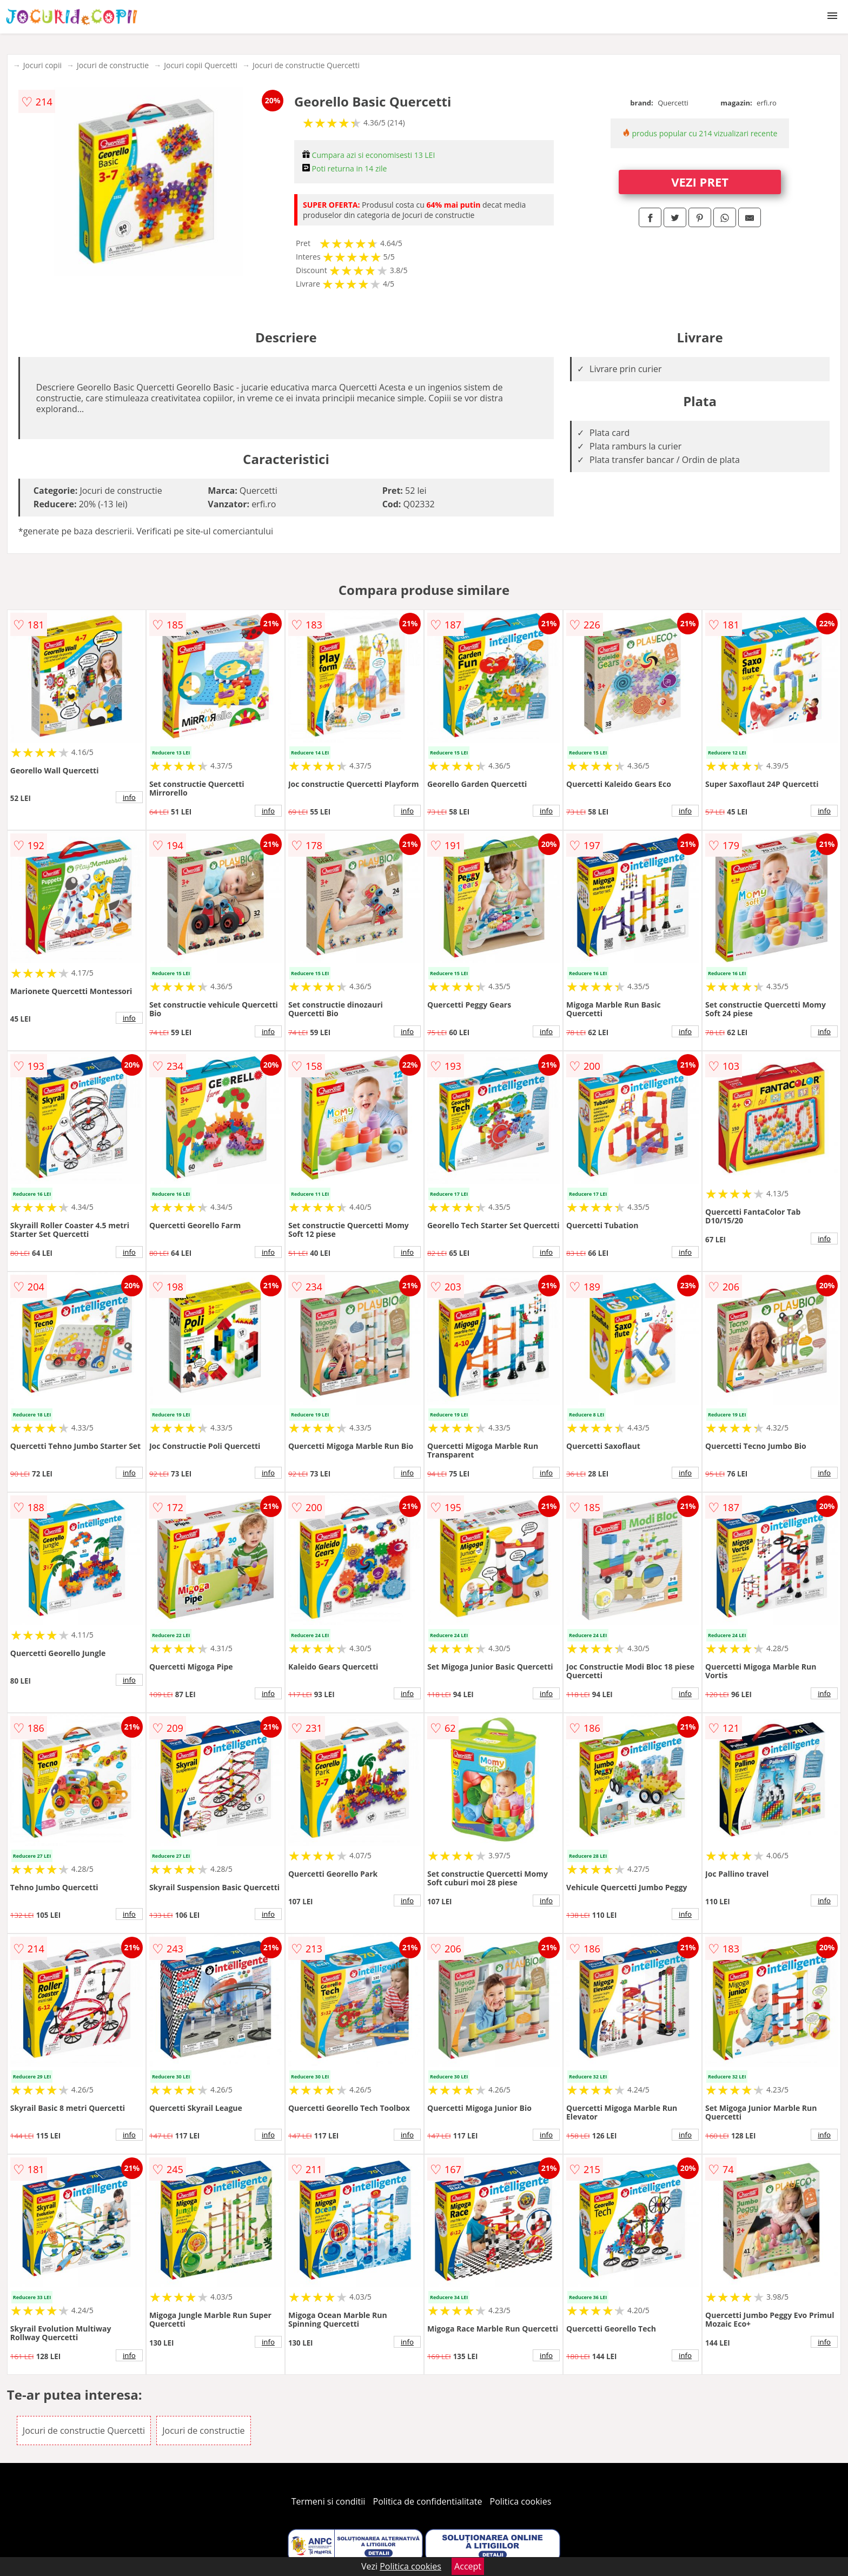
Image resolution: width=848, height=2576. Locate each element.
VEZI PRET (699, 182)
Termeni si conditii (329, 2501)
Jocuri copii (42, 65)
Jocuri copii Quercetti (200, 65)
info (129, 797)
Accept (467, 2566)
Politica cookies (521, 2501)
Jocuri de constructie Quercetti (306, 65)
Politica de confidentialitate (427, 2501)
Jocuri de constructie (113, 65)
